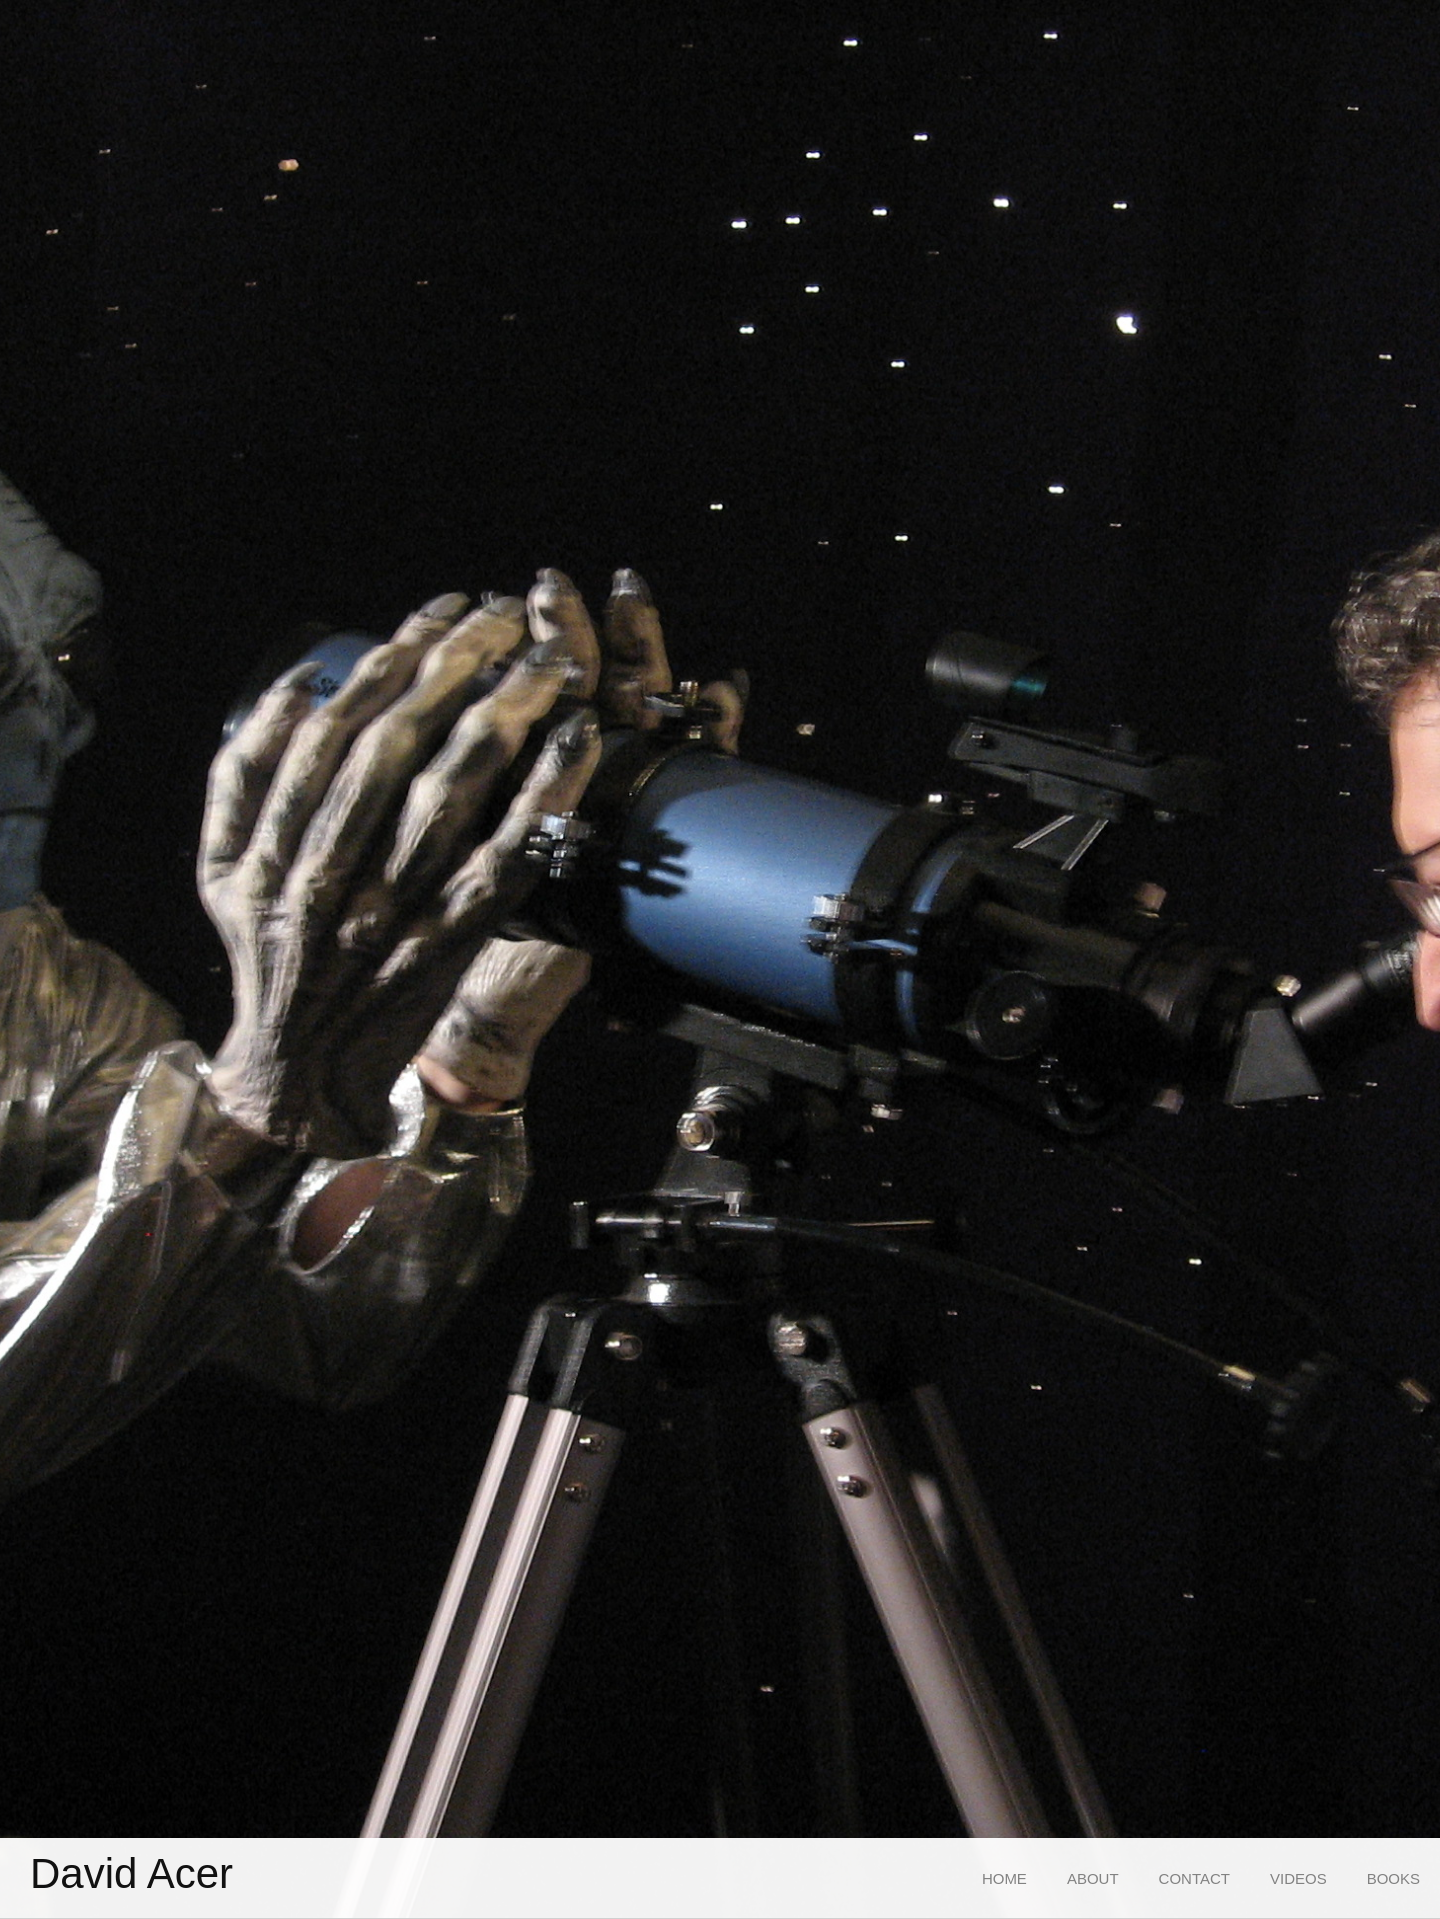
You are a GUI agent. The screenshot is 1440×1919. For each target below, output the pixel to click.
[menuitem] (1004, 1879)
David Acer (131, 1874)
